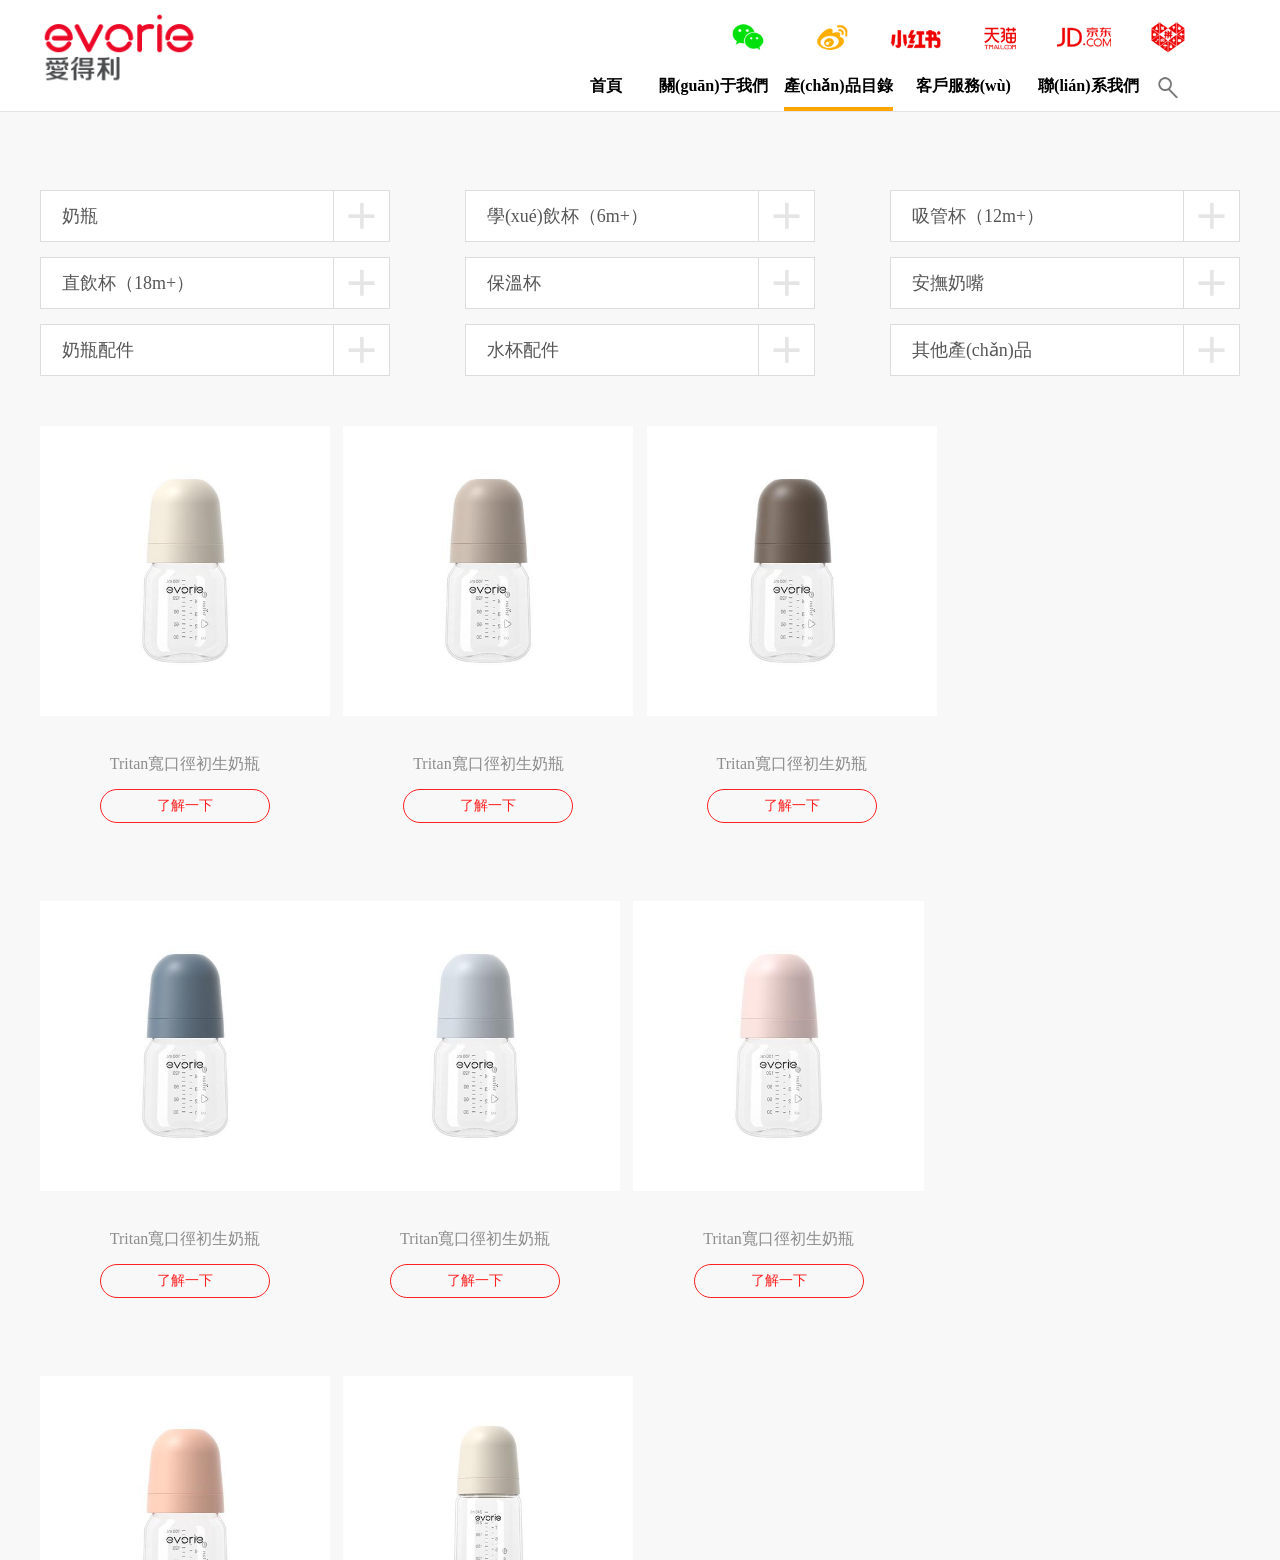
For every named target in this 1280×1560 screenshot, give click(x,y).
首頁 (605, 85)
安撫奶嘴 (948, 283)
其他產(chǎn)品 (972, 350)
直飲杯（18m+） (128, 283)
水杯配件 (523, 350)
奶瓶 (80, 216)
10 (171, 1407)
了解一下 (185, 805)
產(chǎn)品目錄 (837, 85)
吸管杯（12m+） (978, 216)
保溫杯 (514, 283)
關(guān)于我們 (712, 85)
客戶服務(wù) (962, 85)
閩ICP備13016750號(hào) (387, 1535)
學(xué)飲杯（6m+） (567, 216)
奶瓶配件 (98, 350)
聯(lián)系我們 (1087, 85)
